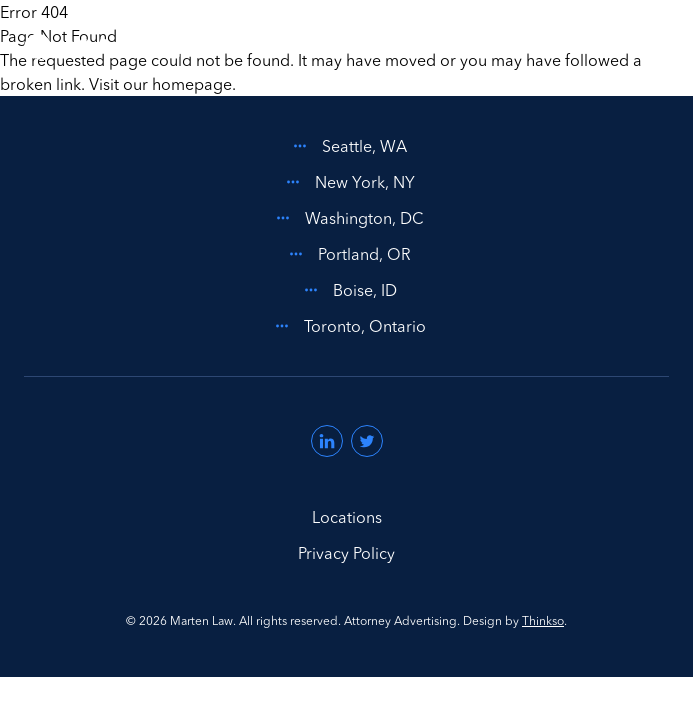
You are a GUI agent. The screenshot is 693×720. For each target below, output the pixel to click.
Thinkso (543, 620)
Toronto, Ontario (347, 326)
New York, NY (347, 182)
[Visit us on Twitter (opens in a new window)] (367, 441)
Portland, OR (346, 254)
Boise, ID (347, 290)
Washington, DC (346, 218)
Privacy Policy (346, 553)
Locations (347, 517)
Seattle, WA (346, 146)
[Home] (114, 48)
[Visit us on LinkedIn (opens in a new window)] (327, 441)
